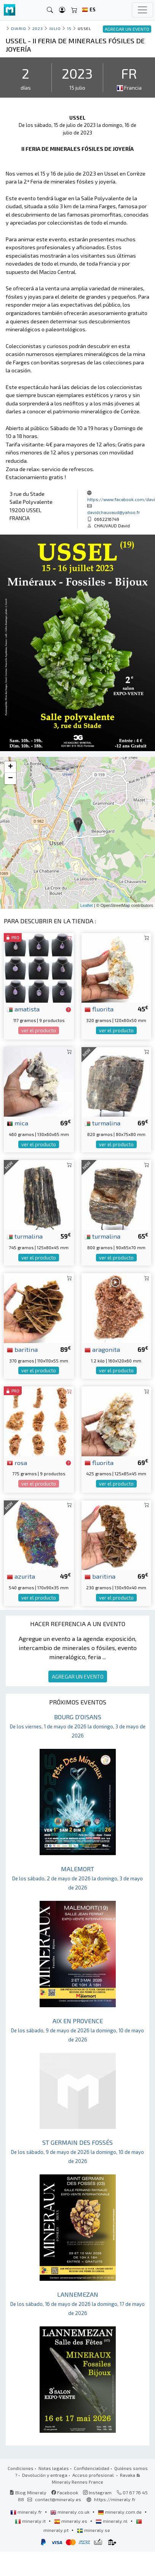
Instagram (97, 2492)
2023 (37, 28)
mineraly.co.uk (70, 2511)
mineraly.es (71, 2521)
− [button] (10, 778)
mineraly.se (93, 2530)
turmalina (102, 1123)
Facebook (64, 2492)
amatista (23, 1009)
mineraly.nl (112, 2521)
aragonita (102, 1349)
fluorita (99, 1009)
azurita (21, 1576)
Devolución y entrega (44, 2475)
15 (69, 28)
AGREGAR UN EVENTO (78, 1676)
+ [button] (10, 767)
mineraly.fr (26, 2511)
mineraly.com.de (120, 2511)
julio (55, 28)
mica (17, 1123)
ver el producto (38, 1030)
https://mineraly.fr (115, 2499)
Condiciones (21, 2468)
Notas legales (53, 2468)
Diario (18, 28)
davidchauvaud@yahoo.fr (113, 512)
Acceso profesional (93, 2475)
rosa (17, 1462)
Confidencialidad (91, 2468)
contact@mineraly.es (58, 2499)
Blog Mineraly (28, 2492)
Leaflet (86, 905)
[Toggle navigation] (142, 9)
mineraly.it (31, 2521)
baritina (22, 1349)
